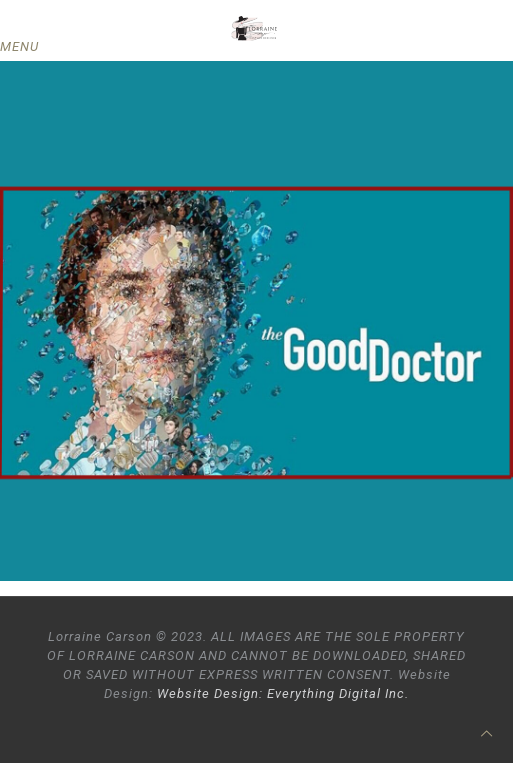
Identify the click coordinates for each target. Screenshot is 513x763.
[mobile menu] (27, 47)
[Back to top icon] (486, 733)
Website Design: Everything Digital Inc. (283, 693)
